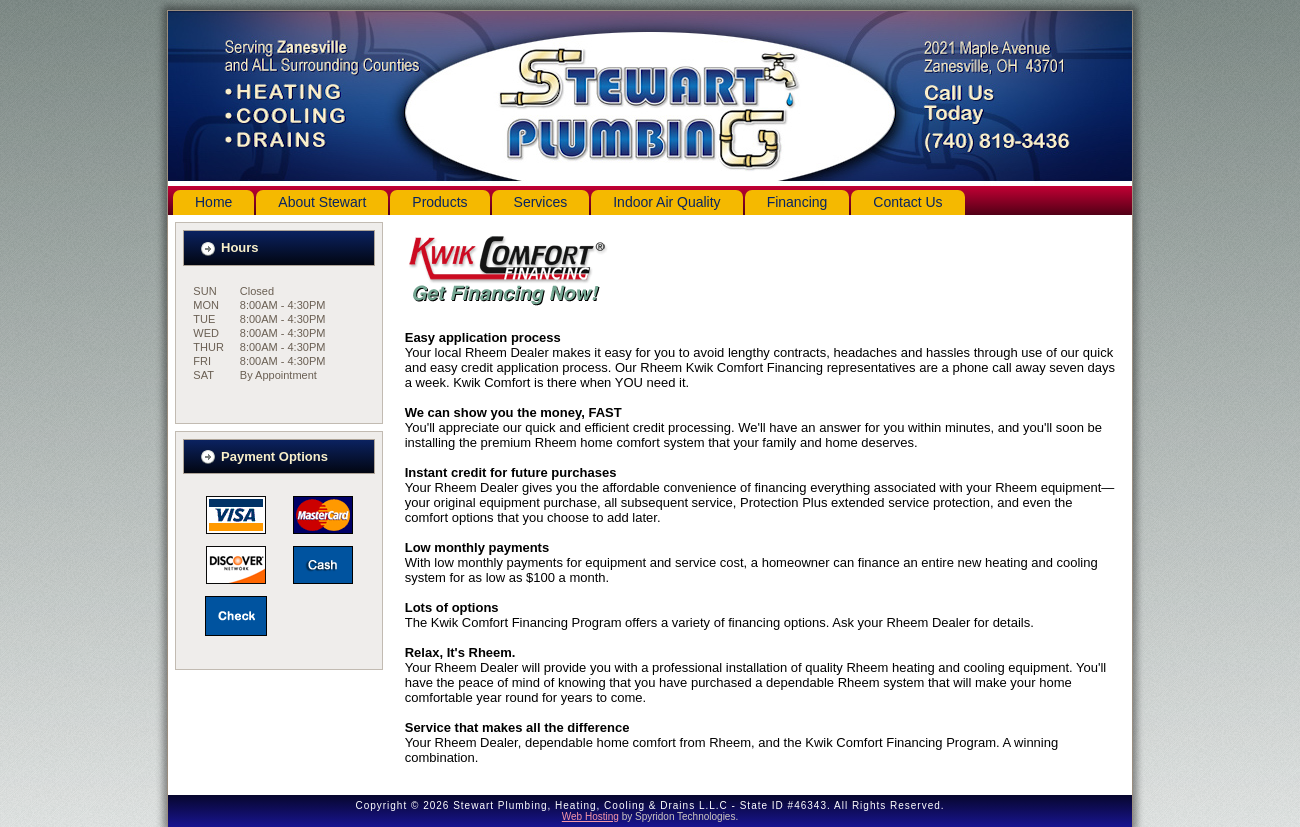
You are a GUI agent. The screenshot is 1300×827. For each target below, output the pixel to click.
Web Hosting (590, 816)
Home (213, 202)
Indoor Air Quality (666, 202)
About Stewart (322, 202)
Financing (797, 202)
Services (541, 202)
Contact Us (907, 202)
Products (439, 202)
